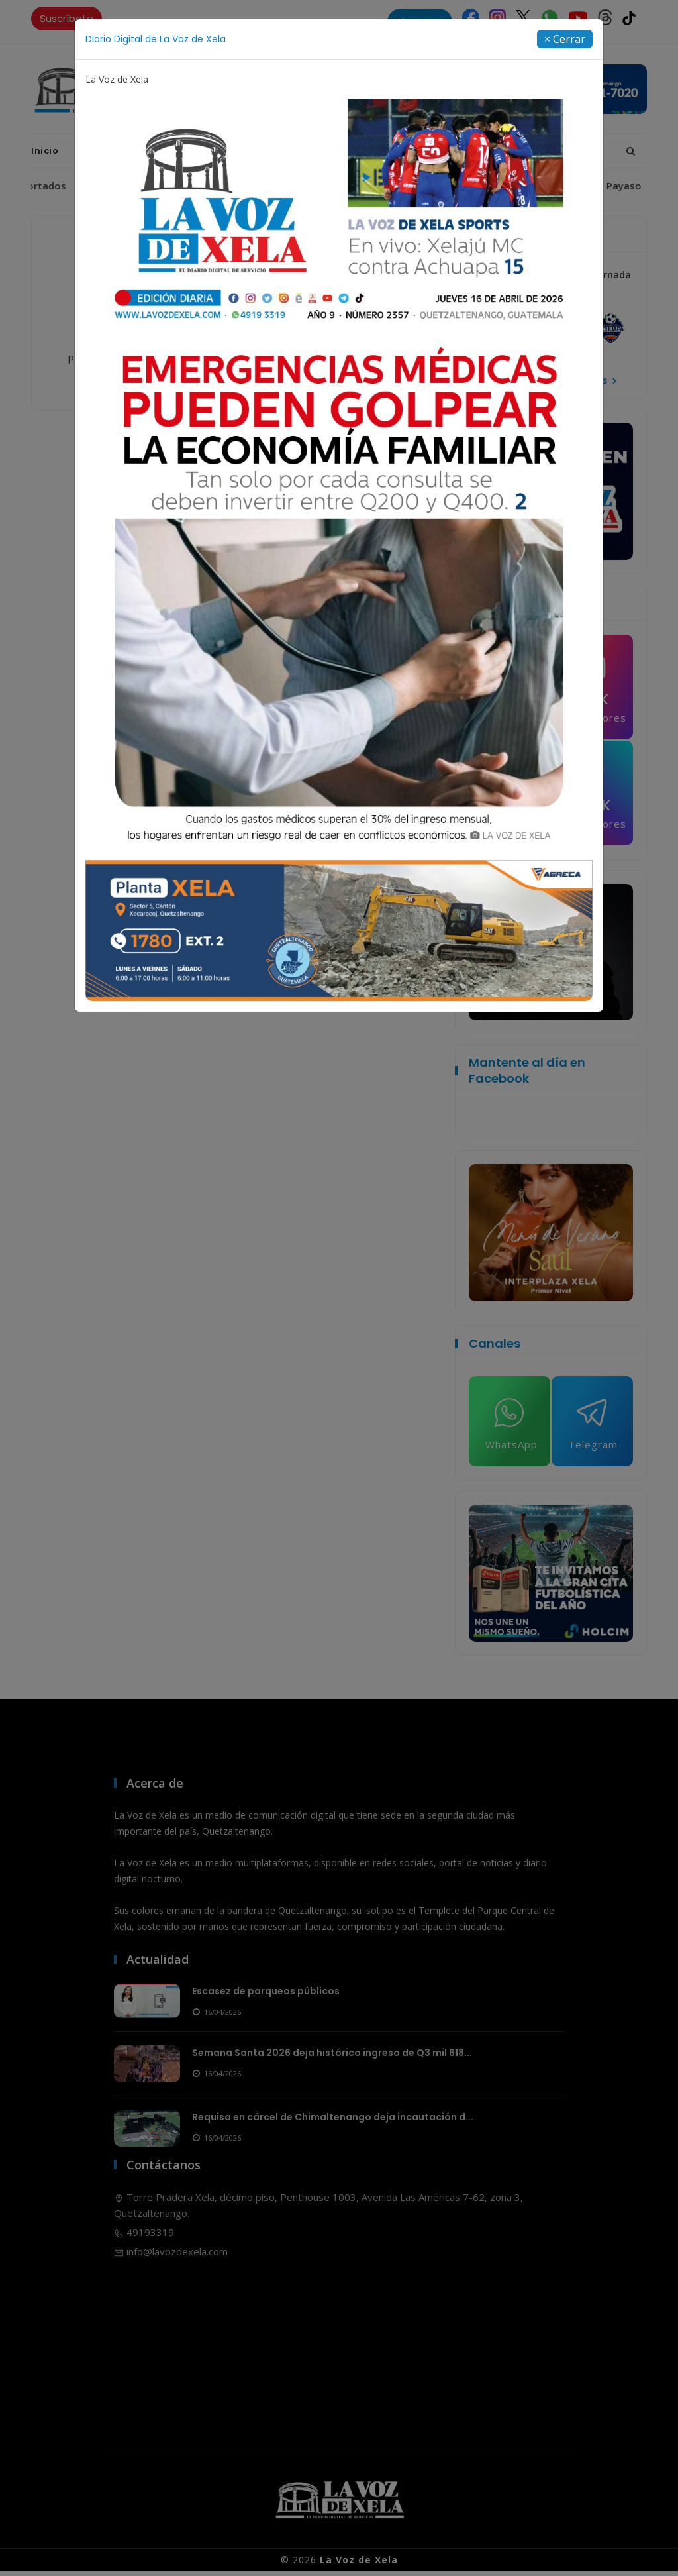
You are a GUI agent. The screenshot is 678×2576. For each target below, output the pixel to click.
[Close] (565, 39)
